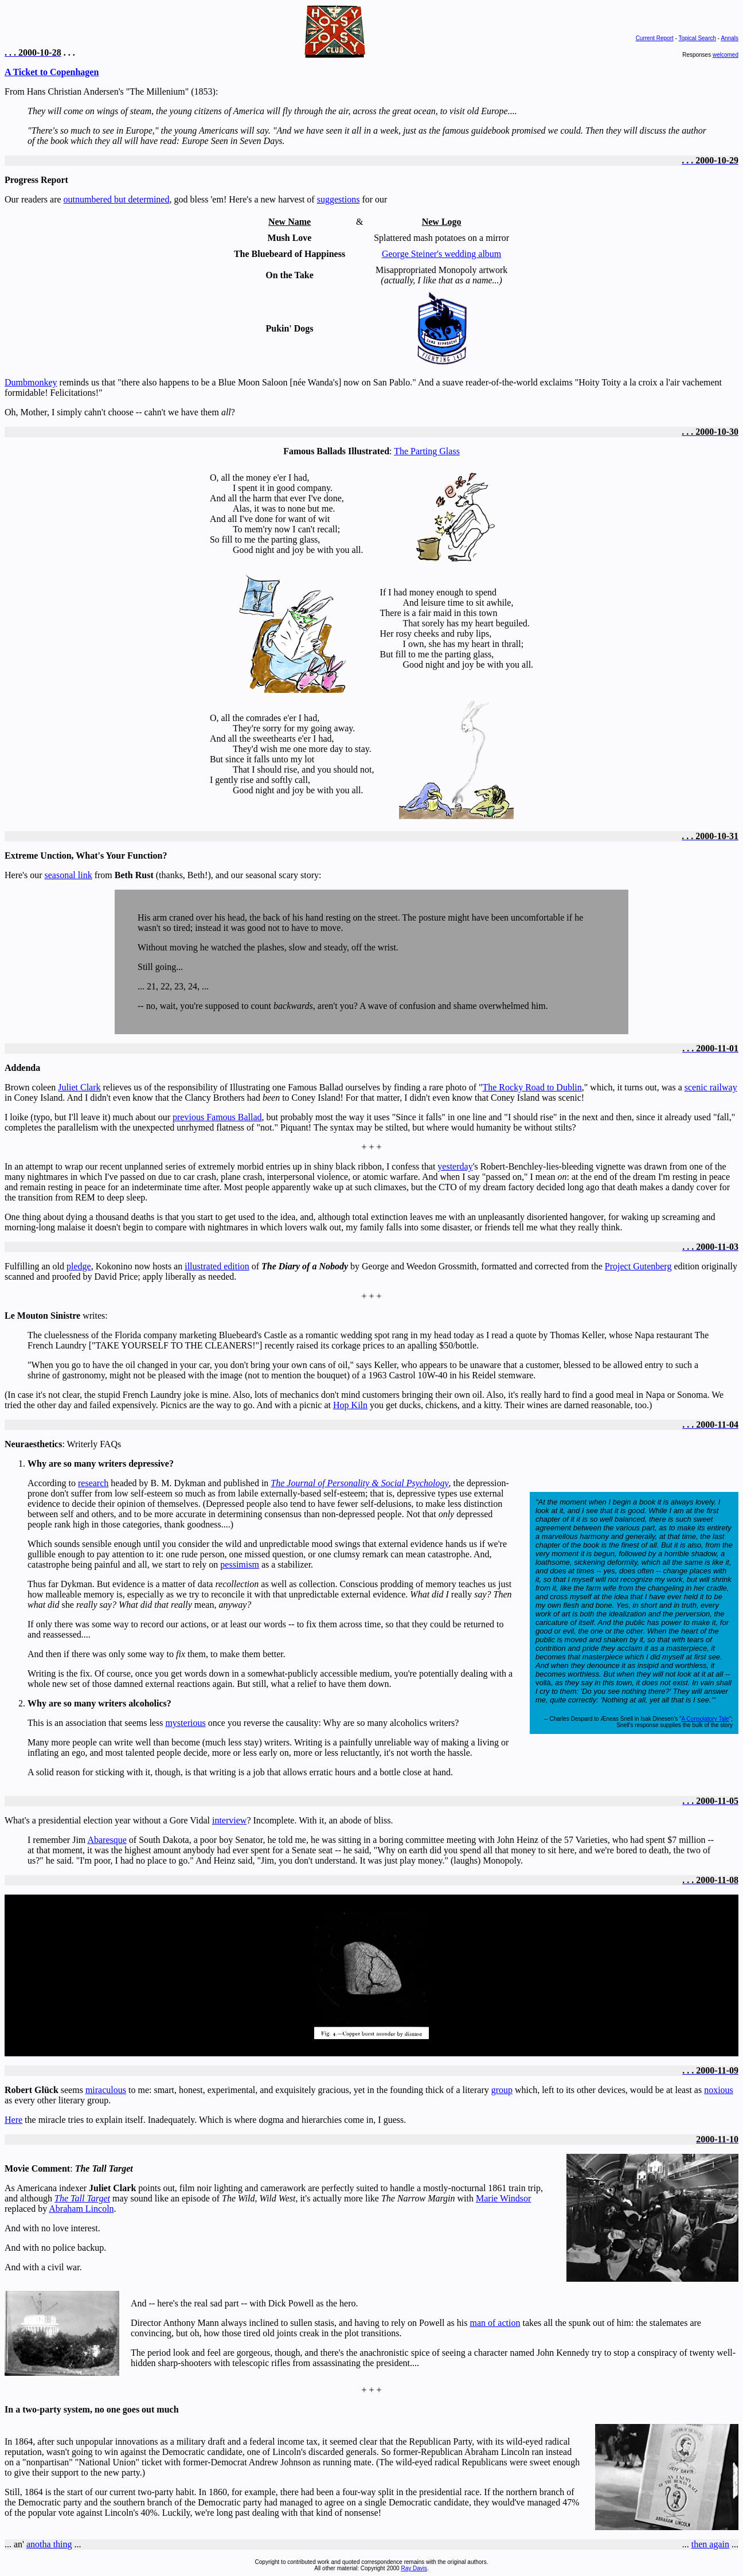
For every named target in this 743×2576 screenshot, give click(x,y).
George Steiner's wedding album (441, 254)
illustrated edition (217, 1266)
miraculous (105, 2090)
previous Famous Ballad (217, 1117)
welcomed (725, 55)
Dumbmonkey (31, 382)
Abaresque (106, 1840)
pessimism (239, 1564)
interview (229, 1820)
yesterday (454, 1166)
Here (13, 2120)
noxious (718, 2090)
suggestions (338, 199)
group (502, 2090)
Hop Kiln (350, 1405)
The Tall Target (82, 2198)
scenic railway (711, 1087)
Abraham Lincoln (81, 2208)
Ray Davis (414, 2568)
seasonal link (68, 875)
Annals (729, 38)
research (93, 1483)
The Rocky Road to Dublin (531, 1087)
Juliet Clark (79, 1087)
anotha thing (49, 2544)
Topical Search (697, 38)
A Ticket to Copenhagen (52, 72)
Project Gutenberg (638, 1266)
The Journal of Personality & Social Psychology (359, 1483)
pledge (79, 1266)
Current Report (655, 38)
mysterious (185, 1723)
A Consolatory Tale (705, 1719)
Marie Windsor (503, 2198)
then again (710, 2544)
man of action (495, 2323)
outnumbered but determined (117, 199)
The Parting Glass (427, 451)
